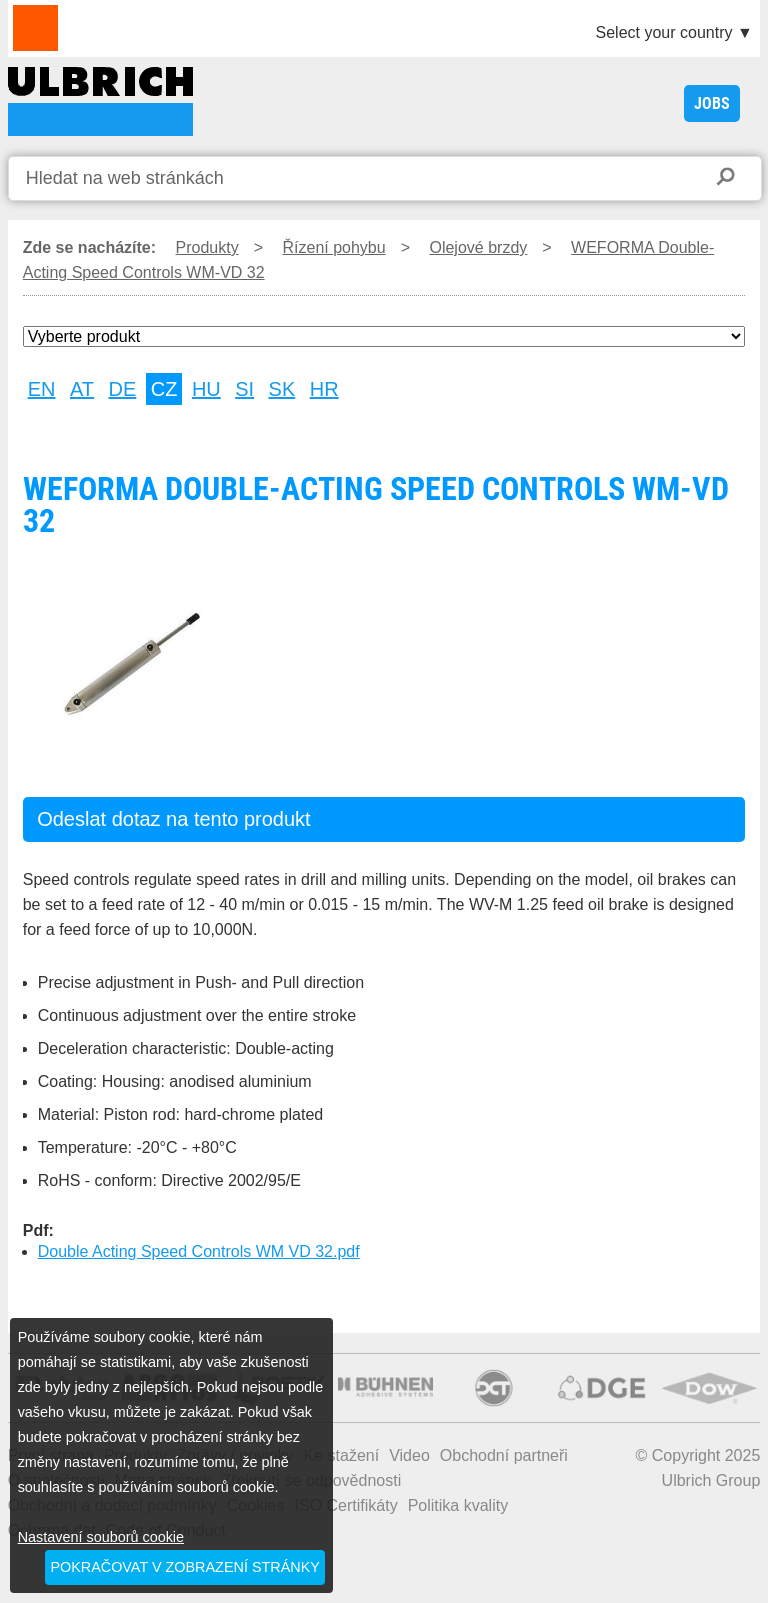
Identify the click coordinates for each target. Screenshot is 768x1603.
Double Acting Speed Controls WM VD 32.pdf (199, 1251)
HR (324, 389)
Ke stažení (342, 1455)
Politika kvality (458, 1505)
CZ (164, 389)
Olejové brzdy (478, 247)
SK (282, 389)
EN (42, 389)
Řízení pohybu (333, 247)
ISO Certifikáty (346, 1505)
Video (409, 1455)
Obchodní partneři (504, 1455)
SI (244, 389)
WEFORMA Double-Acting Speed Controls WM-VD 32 (100, 101)
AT (82, 389)
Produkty (207, 247)
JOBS (712, 103)
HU (206, 389)
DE (123, 389)
